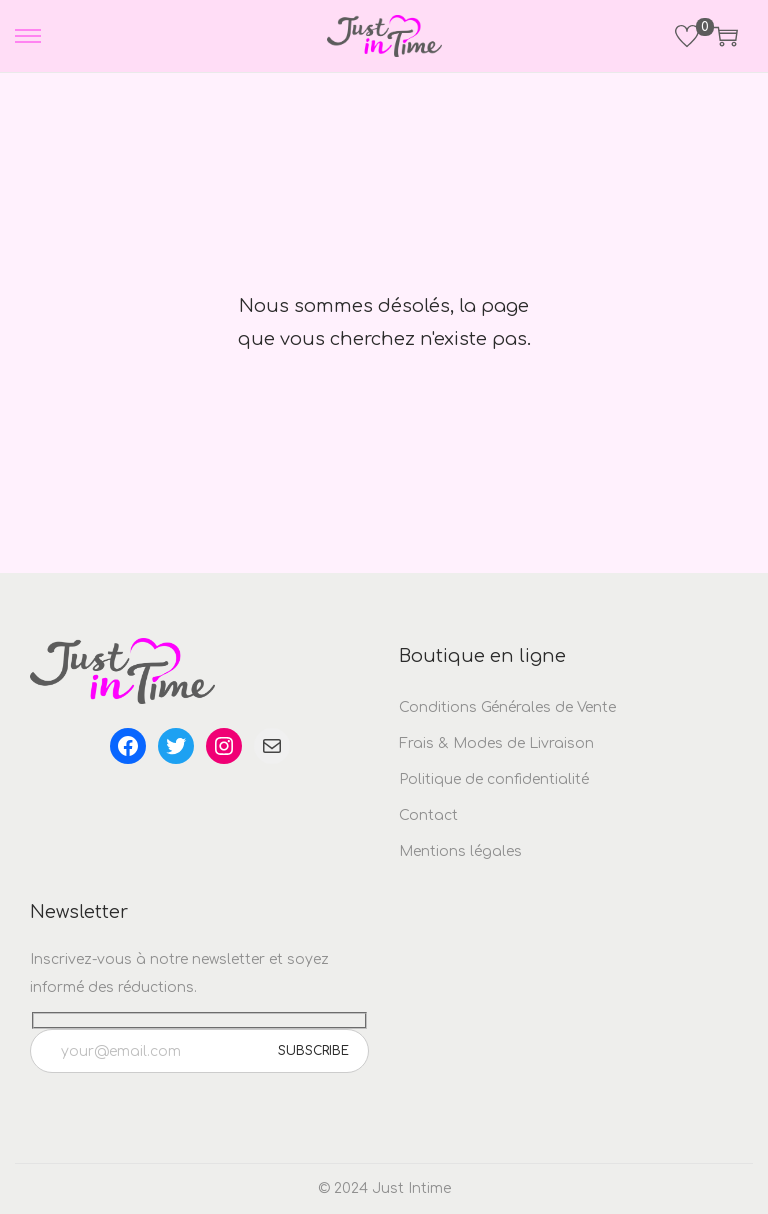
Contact (428, 815)
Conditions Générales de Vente (507, 707)
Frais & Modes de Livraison (496, 743)
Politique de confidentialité (494, 779)
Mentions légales (460, 851)
